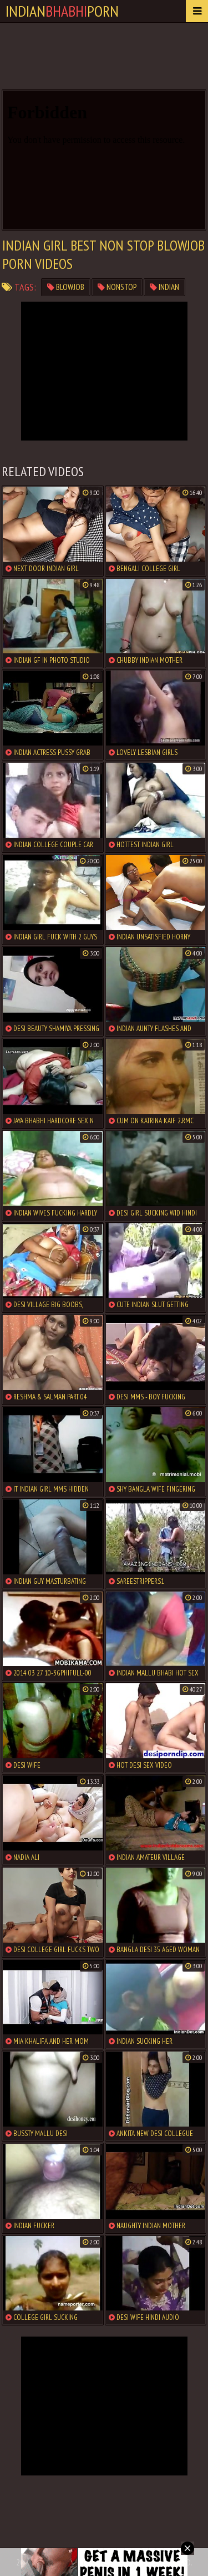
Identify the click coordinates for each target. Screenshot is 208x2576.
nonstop (117, 287)
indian (164, 287)
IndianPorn (62, 11)
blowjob (65, 287)
